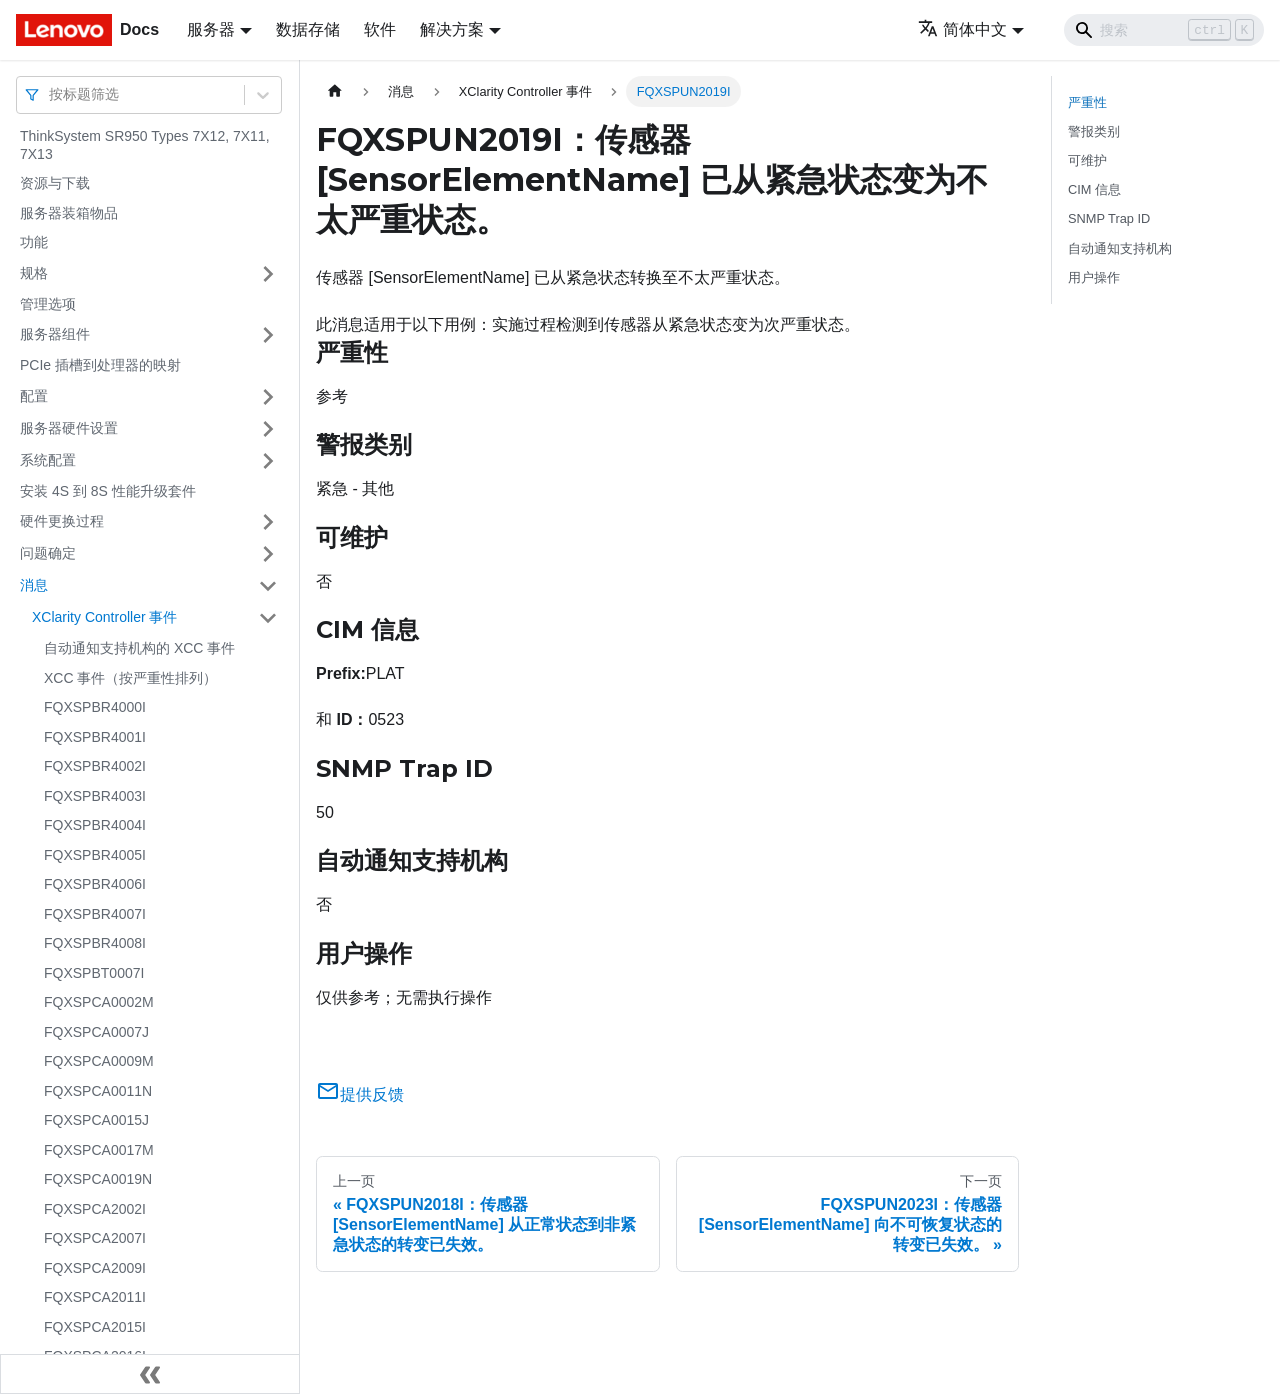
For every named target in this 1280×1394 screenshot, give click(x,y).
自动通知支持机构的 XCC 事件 (139, 648)
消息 (34, 585)
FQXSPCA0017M (99, 1150)
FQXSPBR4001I (95, 737)
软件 (380, 29)
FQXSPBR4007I (95, 914)
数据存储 (308, 29)
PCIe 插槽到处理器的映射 (100, 365)
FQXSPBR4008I (95, 943)
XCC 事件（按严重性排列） (130, 678)
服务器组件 (55, 334)
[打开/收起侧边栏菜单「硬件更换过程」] (268, 522)
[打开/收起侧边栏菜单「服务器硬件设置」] (268, 429)
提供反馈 (360, 1094)
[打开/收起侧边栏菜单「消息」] (268, 586)
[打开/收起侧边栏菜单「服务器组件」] (268, 335)
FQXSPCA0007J (96, 1032)
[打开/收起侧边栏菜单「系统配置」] (268, 461)
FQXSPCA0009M (99, 1061)
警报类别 (1094, 131)
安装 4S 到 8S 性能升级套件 (108, 491)
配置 (34, 396)
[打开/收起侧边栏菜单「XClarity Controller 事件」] (268, 618)
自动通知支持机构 (1120, 248)
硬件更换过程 (62, 521)
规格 (34, 273)
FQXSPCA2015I (95, 1327)
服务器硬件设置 (69, 428)
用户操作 (1094, 277)
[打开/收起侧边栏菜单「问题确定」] (268, 554)
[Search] (1164, 30)
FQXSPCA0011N (98, 1091)
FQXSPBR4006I (95, 884)
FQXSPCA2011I (95, 1297)
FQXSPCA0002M (99, 1002)
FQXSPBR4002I (95, 766)
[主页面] (335, 91)
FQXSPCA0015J (96, 1120)
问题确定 (48, 553)
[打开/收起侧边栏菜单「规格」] (268, 274)
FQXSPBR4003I (95, 796)
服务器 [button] (211, 29)
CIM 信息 (1094, 189)
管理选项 (48, 304)
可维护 (1087, 160)
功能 (34, 242)
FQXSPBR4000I (95, 707)
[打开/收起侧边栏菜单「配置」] (268, 397)
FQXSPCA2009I (95, 1268)
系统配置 (48, 460)
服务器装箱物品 (69, 213)
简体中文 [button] (962, 29)
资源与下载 (55, 183)
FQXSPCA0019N (98, 1179)
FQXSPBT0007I (94, 973)
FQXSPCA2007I (95, 1238)
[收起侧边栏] (150, 1374)
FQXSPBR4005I (95, 855)
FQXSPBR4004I (95, 825)
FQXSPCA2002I (95, 1209)
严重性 (1087, 102)
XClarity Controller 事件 (104, 617)
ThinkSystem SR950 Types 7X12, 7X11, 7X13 (145, 145)
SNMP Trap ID (1109, 218)
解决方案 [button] (452, 29)
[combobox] (51, 94)
